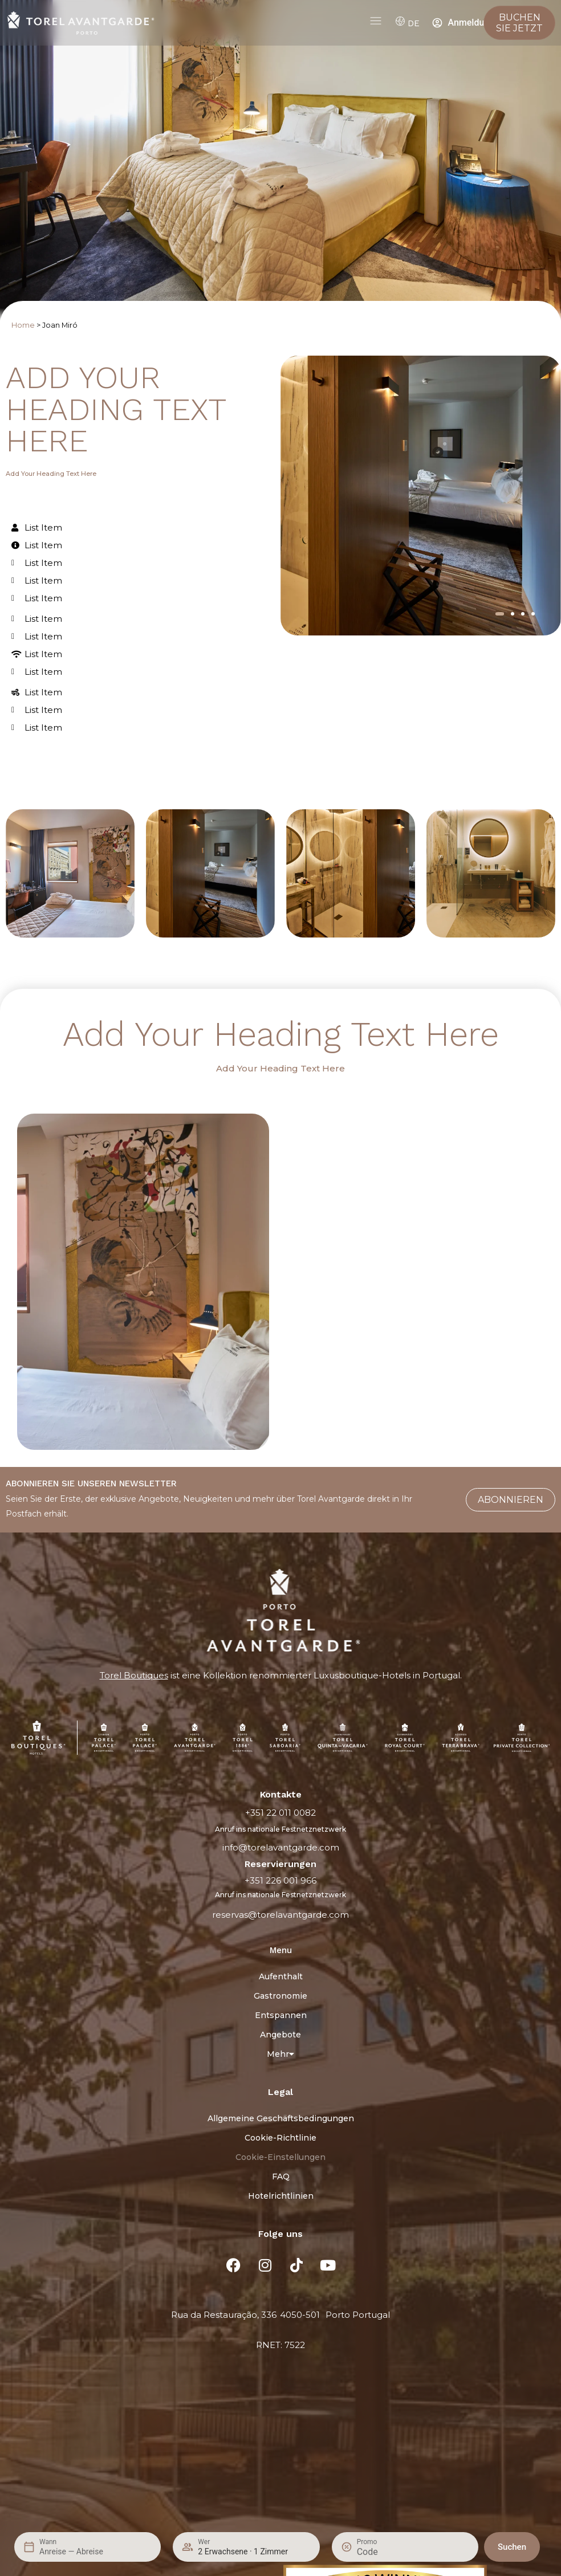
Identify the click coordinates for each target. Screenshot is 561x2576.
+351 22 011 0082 (280, 1812)
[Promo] (384, 2551)
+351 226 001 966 (280, 1880)
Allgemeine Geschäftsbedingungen (281, 2118)
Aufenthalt (281, 1976)
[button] (499, 614)
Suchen (512, 2547)
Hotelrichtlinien (281, 2196)
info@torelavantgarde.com (280, 1847)
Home (23, 325)
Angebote (280, 2034)
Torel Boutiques (134, 1675)
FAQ (281, 2176)
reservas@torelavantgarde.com (280, 1914)
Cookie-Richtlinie (280, 2138)
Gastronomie (280, 1996)
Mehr (280, 2054)
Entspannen (281, 2015)
